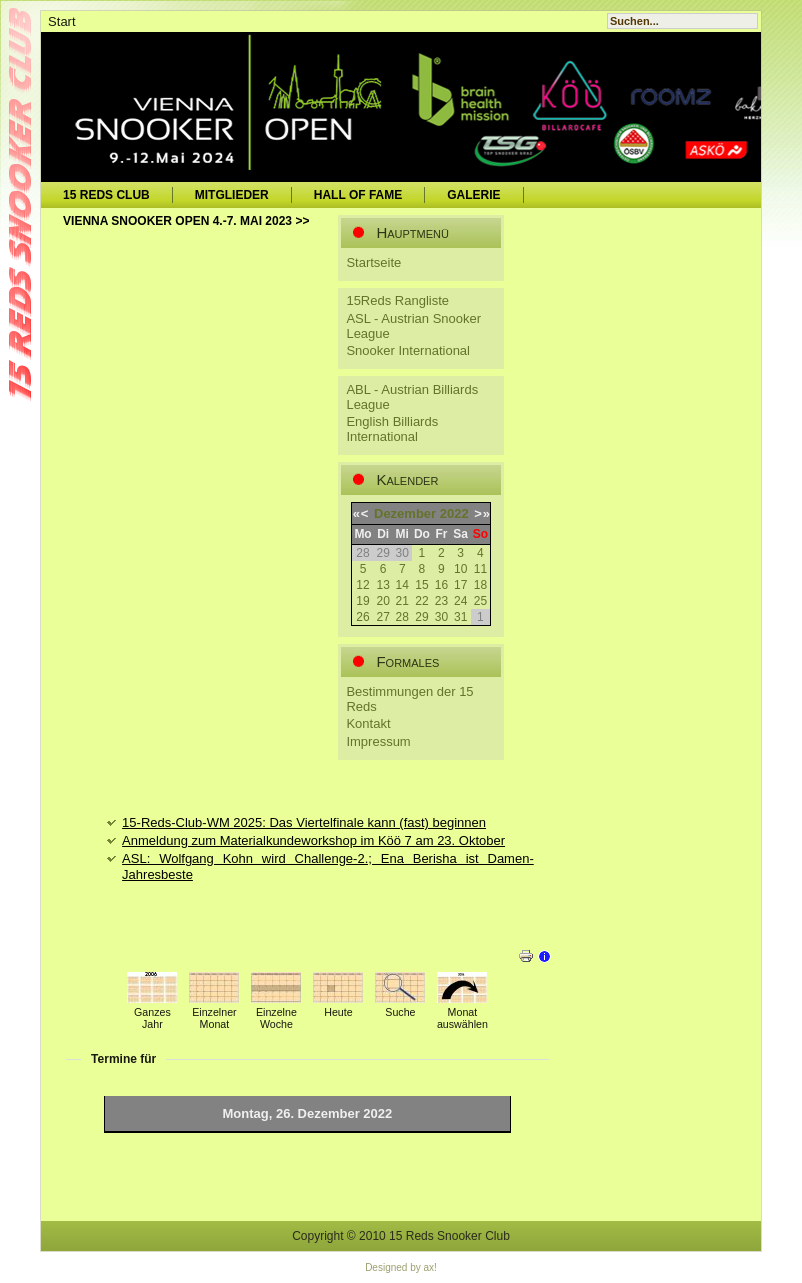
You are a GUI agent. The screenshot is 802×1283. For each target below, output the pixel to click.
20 (382, 601)
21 (402, 601)
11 (480, 569)
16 (441, 585)
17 (460, 585)
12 (362, 585)
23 (441, 601)
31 (460, 617)
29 (421, 617)
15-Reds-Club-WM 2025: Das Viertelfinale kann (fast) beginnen (304, 822)
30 (441, 617)
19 (362, 601)
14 (402, 585)
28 (402, 617)
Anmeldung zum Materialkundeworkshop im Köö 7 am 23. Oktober (313, 840)
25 (480, 601)
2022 (454, 513)
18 (480, 585)
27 (382, 617)
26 (362, 617)
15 (421, 585)
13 (382, 585)
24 (460, 601)
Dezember (405, 513)
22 (421, 601)
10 (460, 569)
